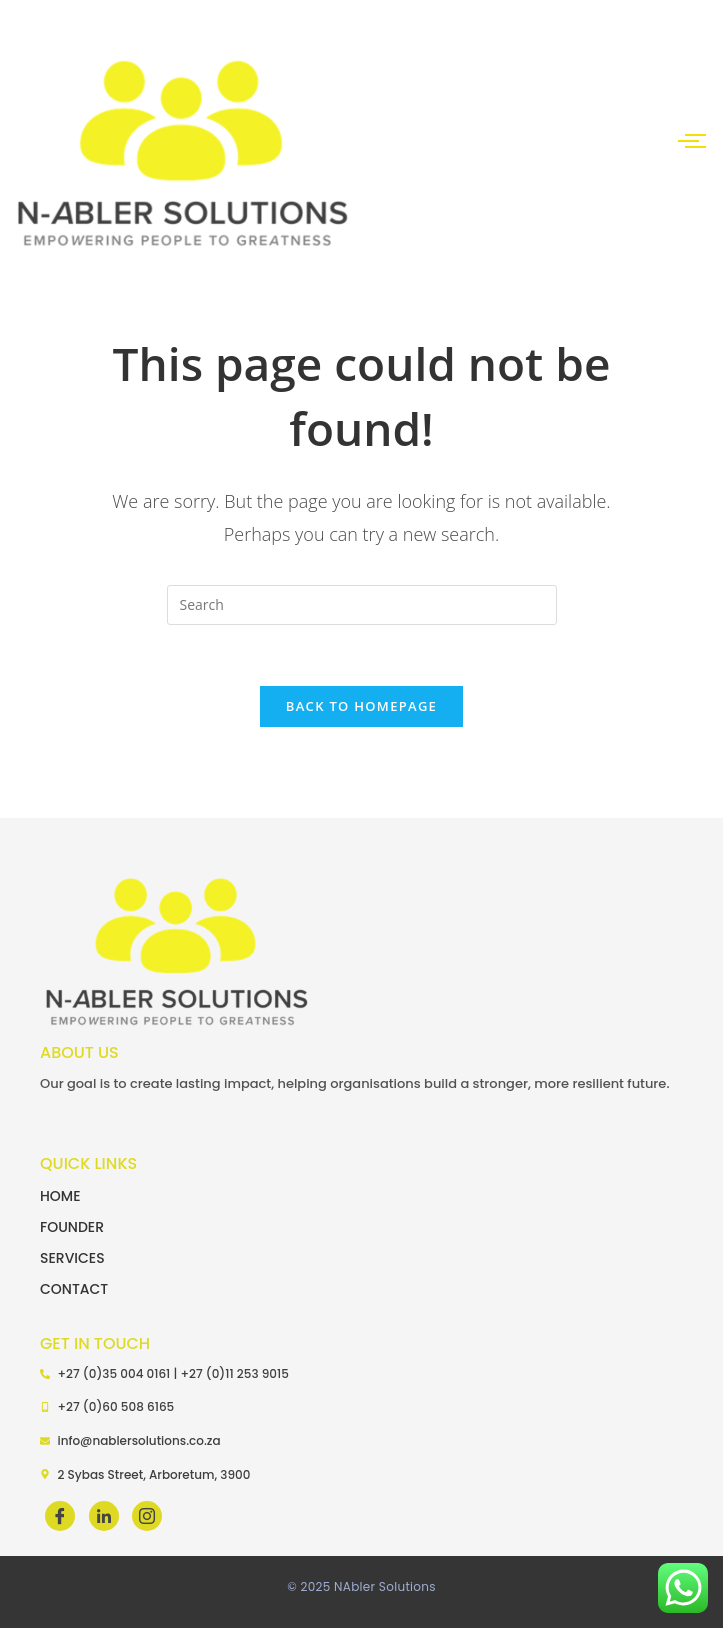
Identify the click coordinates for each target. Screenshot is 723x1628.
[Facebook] (60, 1516)
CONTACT (74, 1289)
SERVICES (72, 1258)
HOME (60, 1196)
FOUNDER (72, 1227)
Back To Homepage (361, 706)
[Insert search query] (362, 605)
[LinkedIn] (104, 1516)
